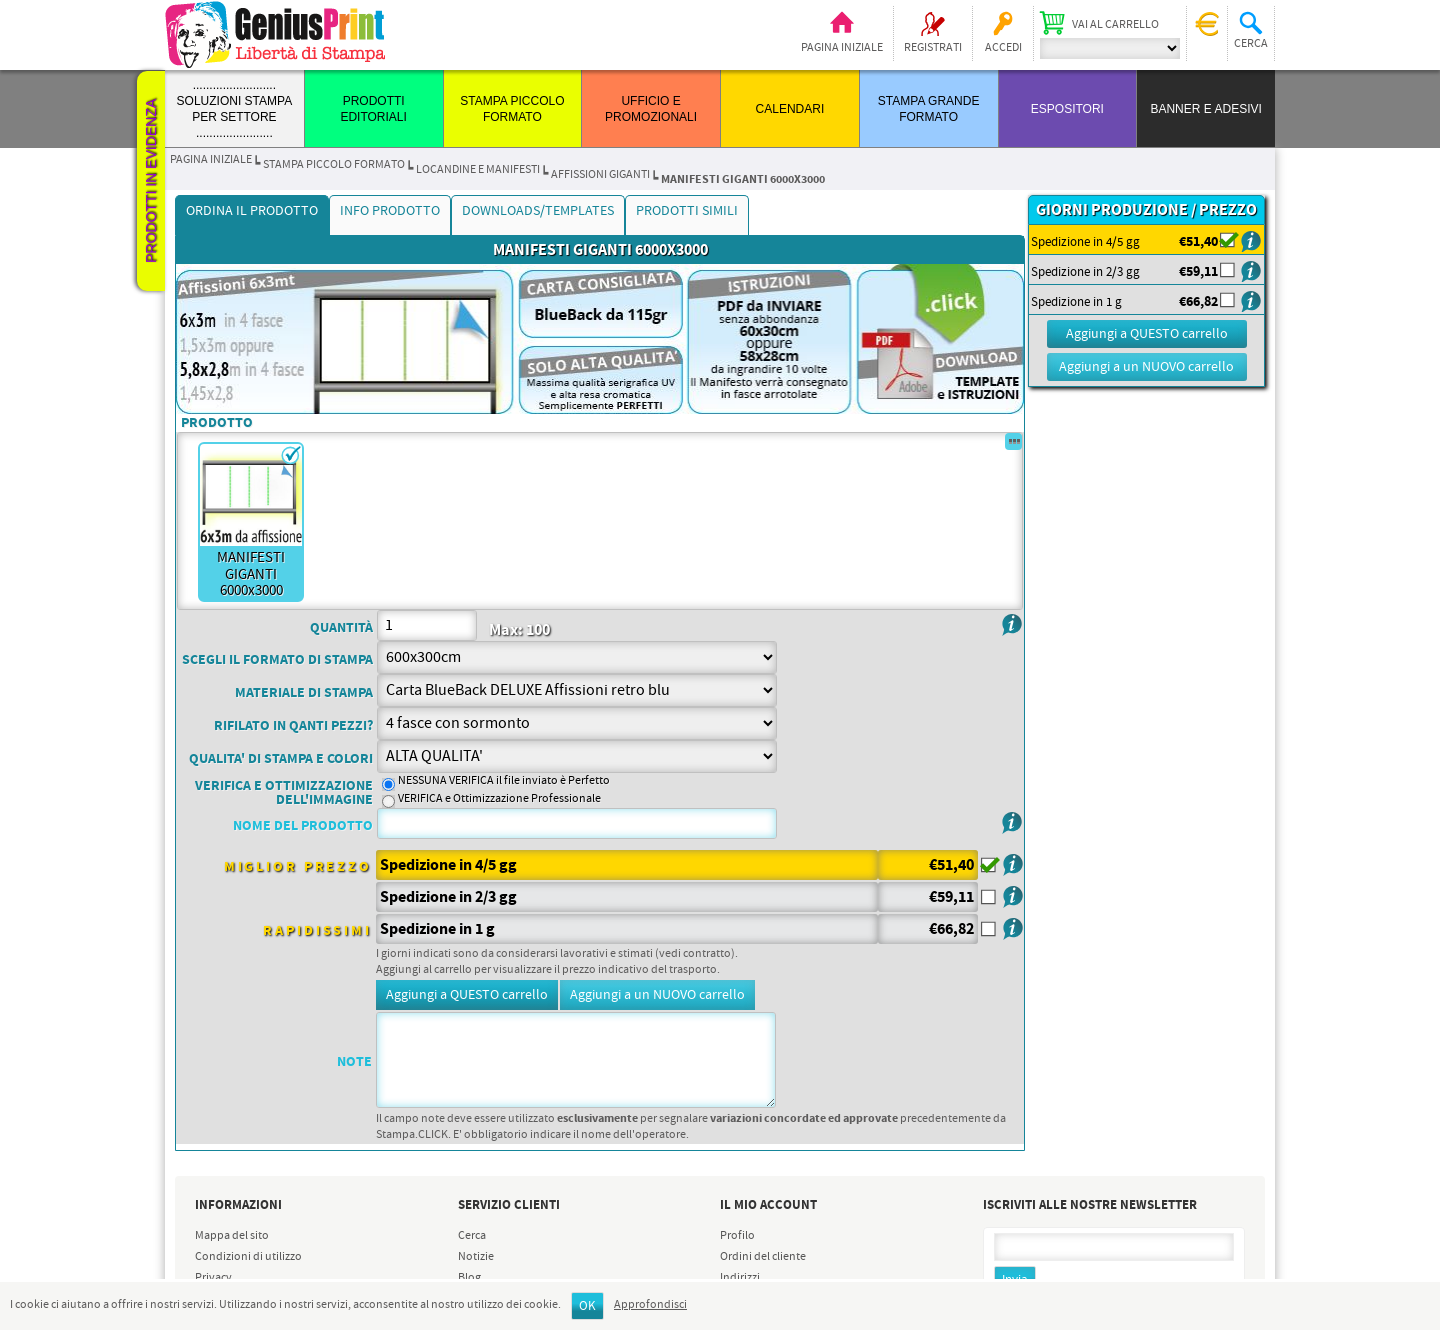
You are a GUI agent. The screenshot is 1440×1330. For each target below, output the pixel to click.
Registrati (933, 48)
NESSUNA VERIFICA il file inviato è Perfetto (504, 781)
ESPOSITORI (1067, 109)
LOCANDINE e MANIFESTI (478, 170)
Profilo (737, 1236)
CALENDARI (790, 109)
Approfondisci (650, 1305)
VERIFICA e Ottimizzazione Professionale (499, 799)
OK (587, 1306)
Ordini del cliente (763, 1257)
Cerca (472, 1236)
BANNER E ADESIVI (1205, 109)
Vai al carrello (1115, 25)
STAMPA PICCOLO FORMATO (334, 165)
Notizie (476, 1257)
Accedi (1003, 48)
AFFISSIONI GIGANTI (600, 175)
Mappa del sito (232, 1236)
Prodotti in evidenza (151, 181)
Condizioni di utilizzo (248, 1257)
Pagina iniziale (842, 48)
